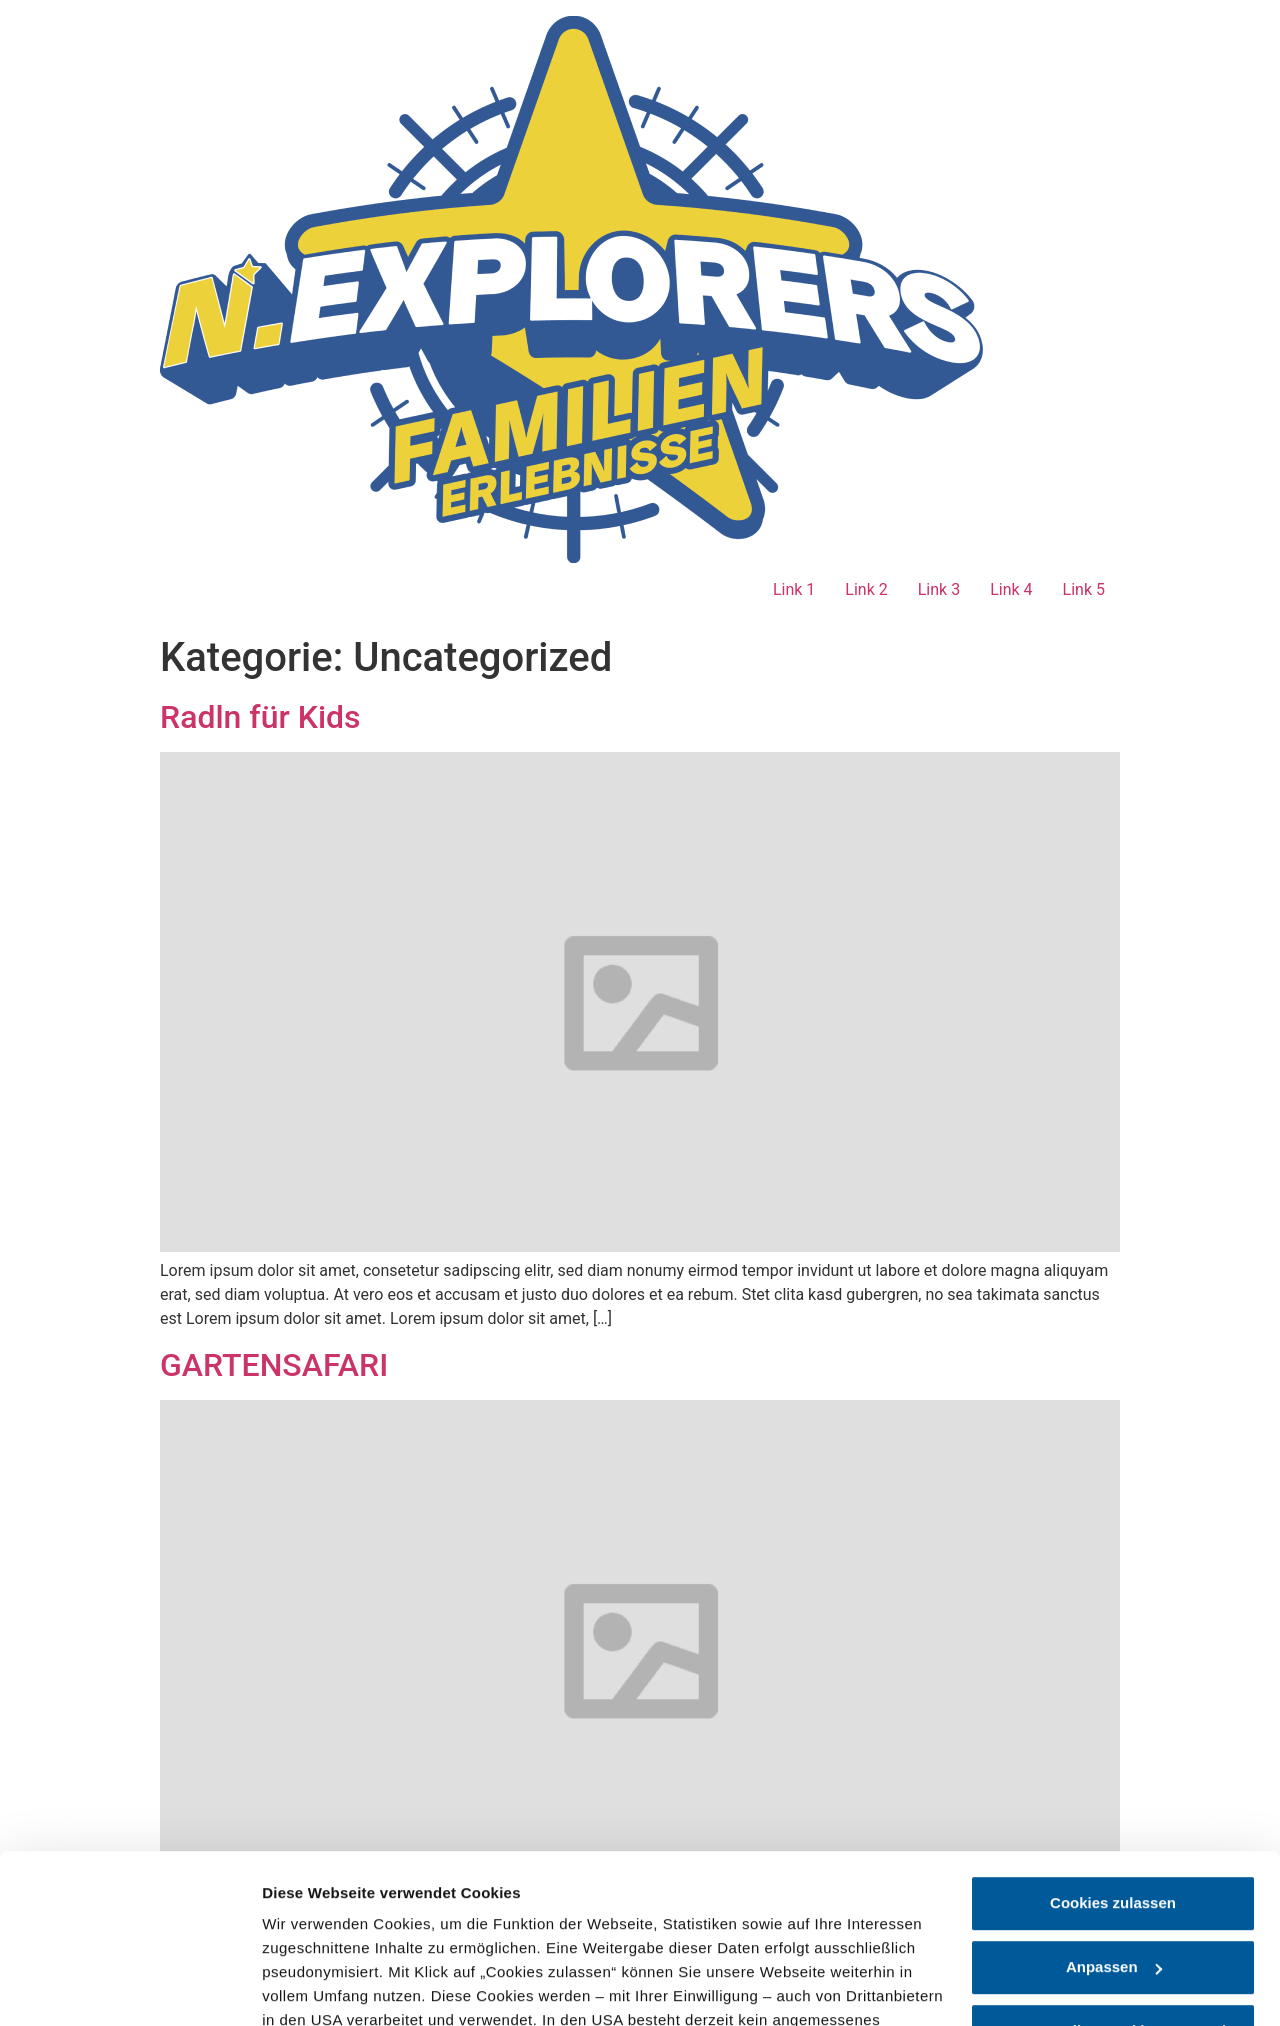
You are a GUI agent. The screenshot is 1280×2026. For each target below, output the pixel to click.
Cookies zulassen (1113, 1744)
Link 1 (794, 589)
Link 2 (866, 589)
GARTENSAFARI (274, 1365)
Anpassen (1114, 1808)
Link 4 (1011, 589)
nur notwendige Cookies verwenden (1115, 1872)
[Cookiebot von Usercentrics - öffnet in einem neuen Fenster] (129, 1987)
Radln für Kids (260, 717)
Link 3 (939, 589)
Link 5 (1084, 589)
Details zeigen (312, 1986)
